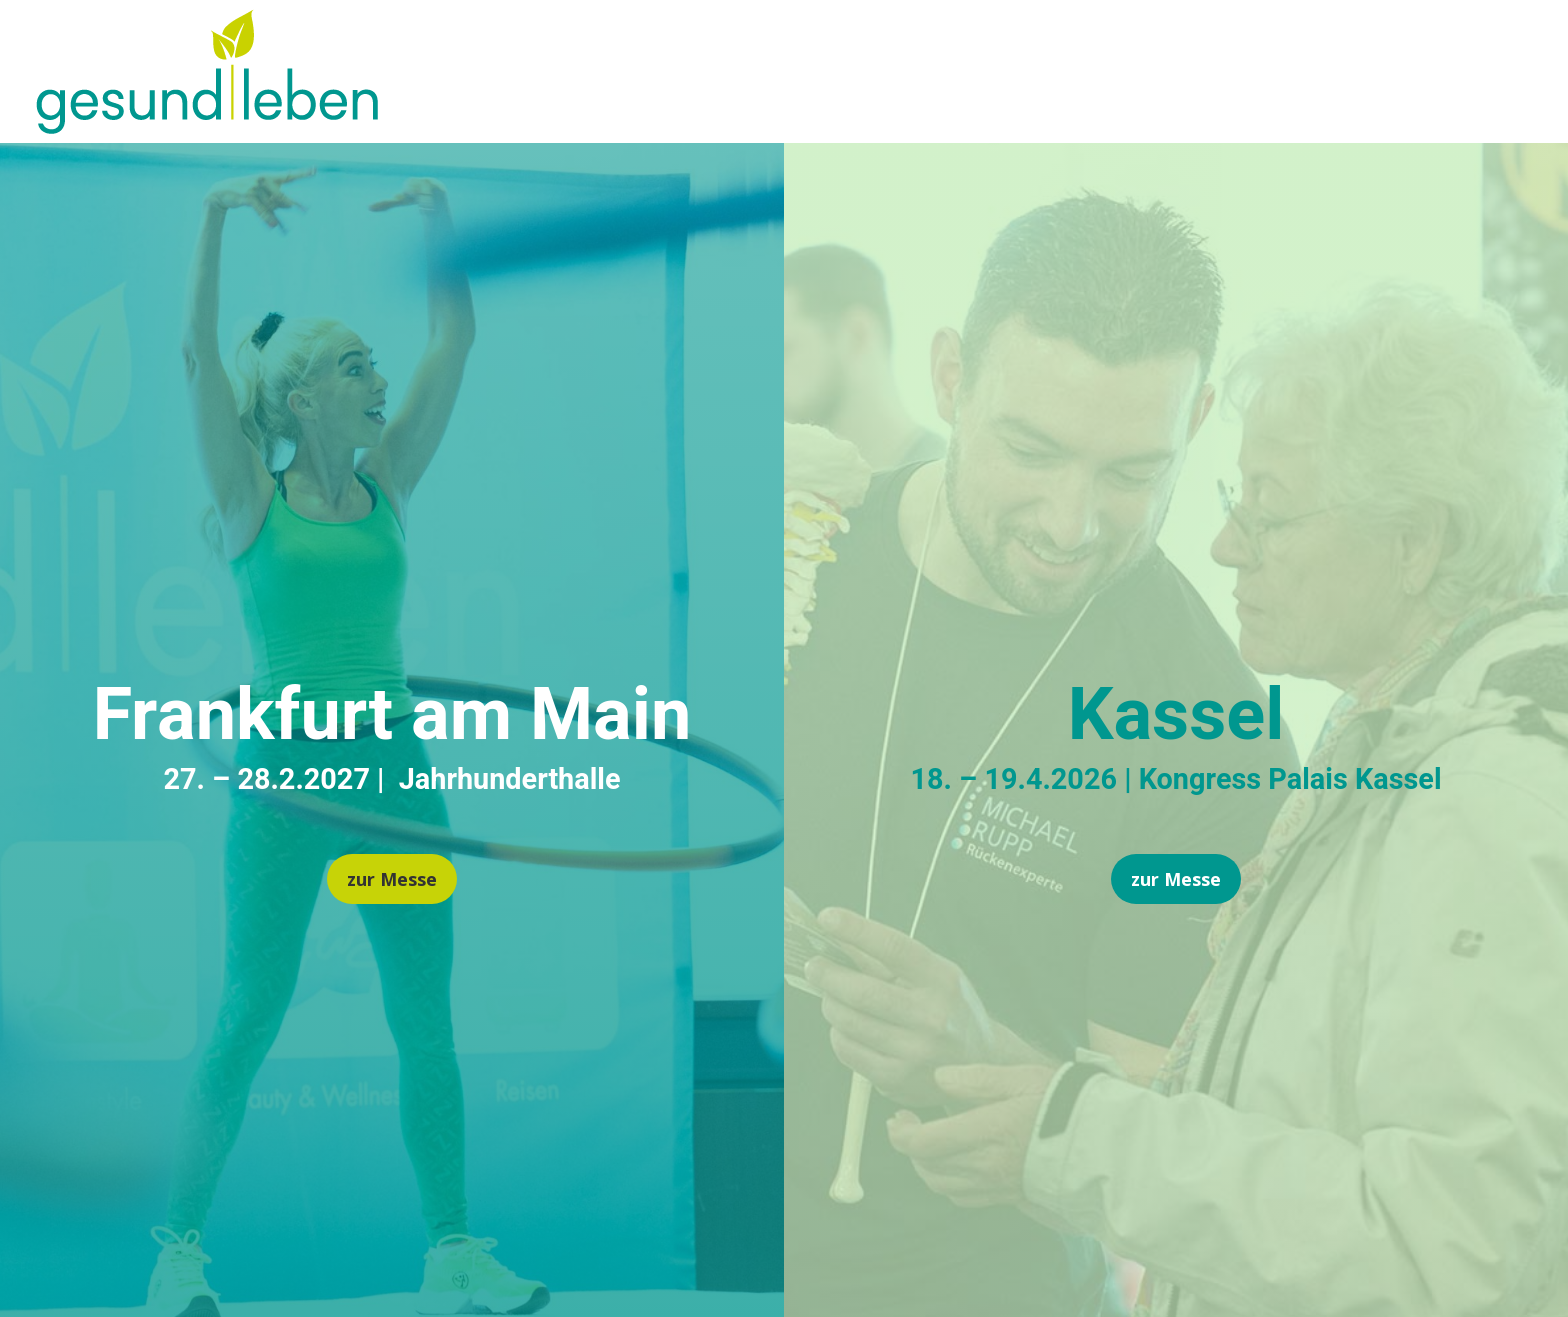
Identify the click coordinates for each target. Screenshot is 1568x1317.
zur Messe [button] (392, 879)
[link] (207, 126)
